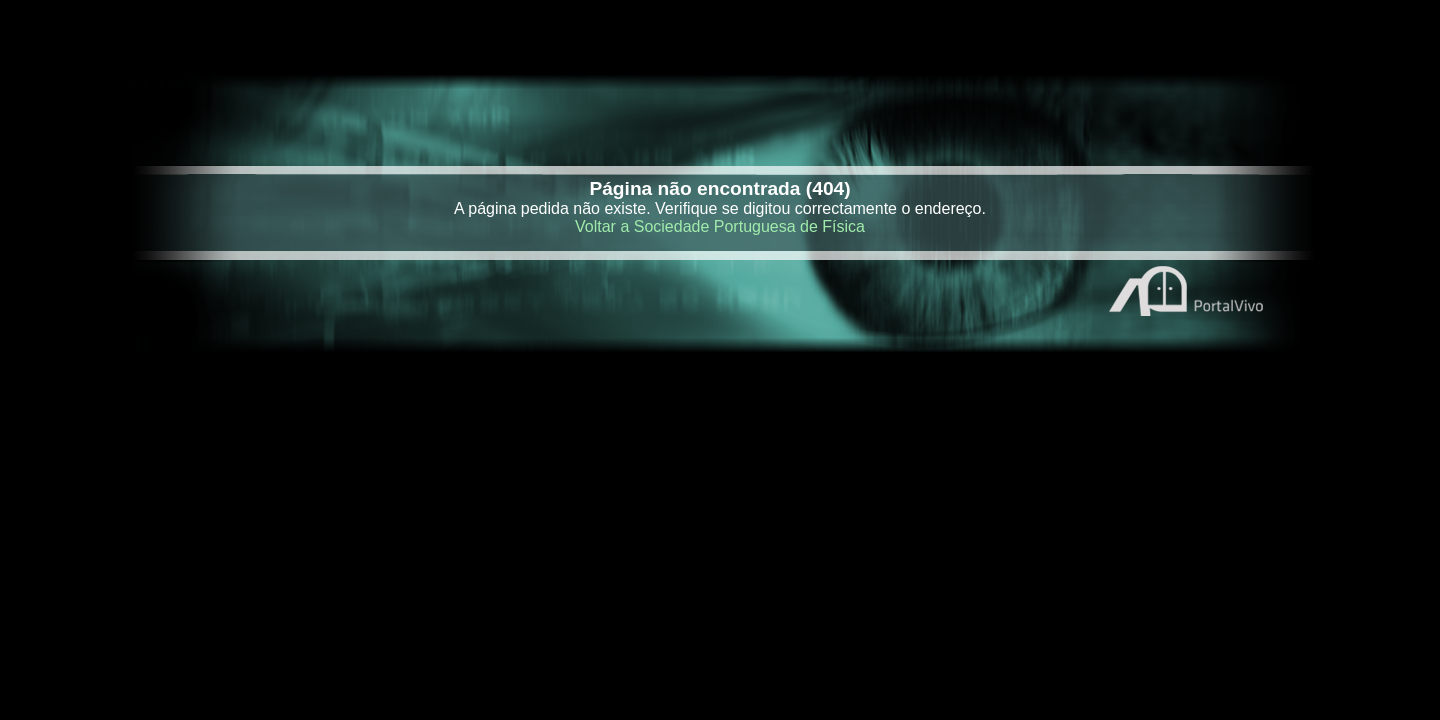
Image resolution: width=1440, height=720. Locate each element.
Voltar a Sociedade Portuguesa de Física (720, 226)
